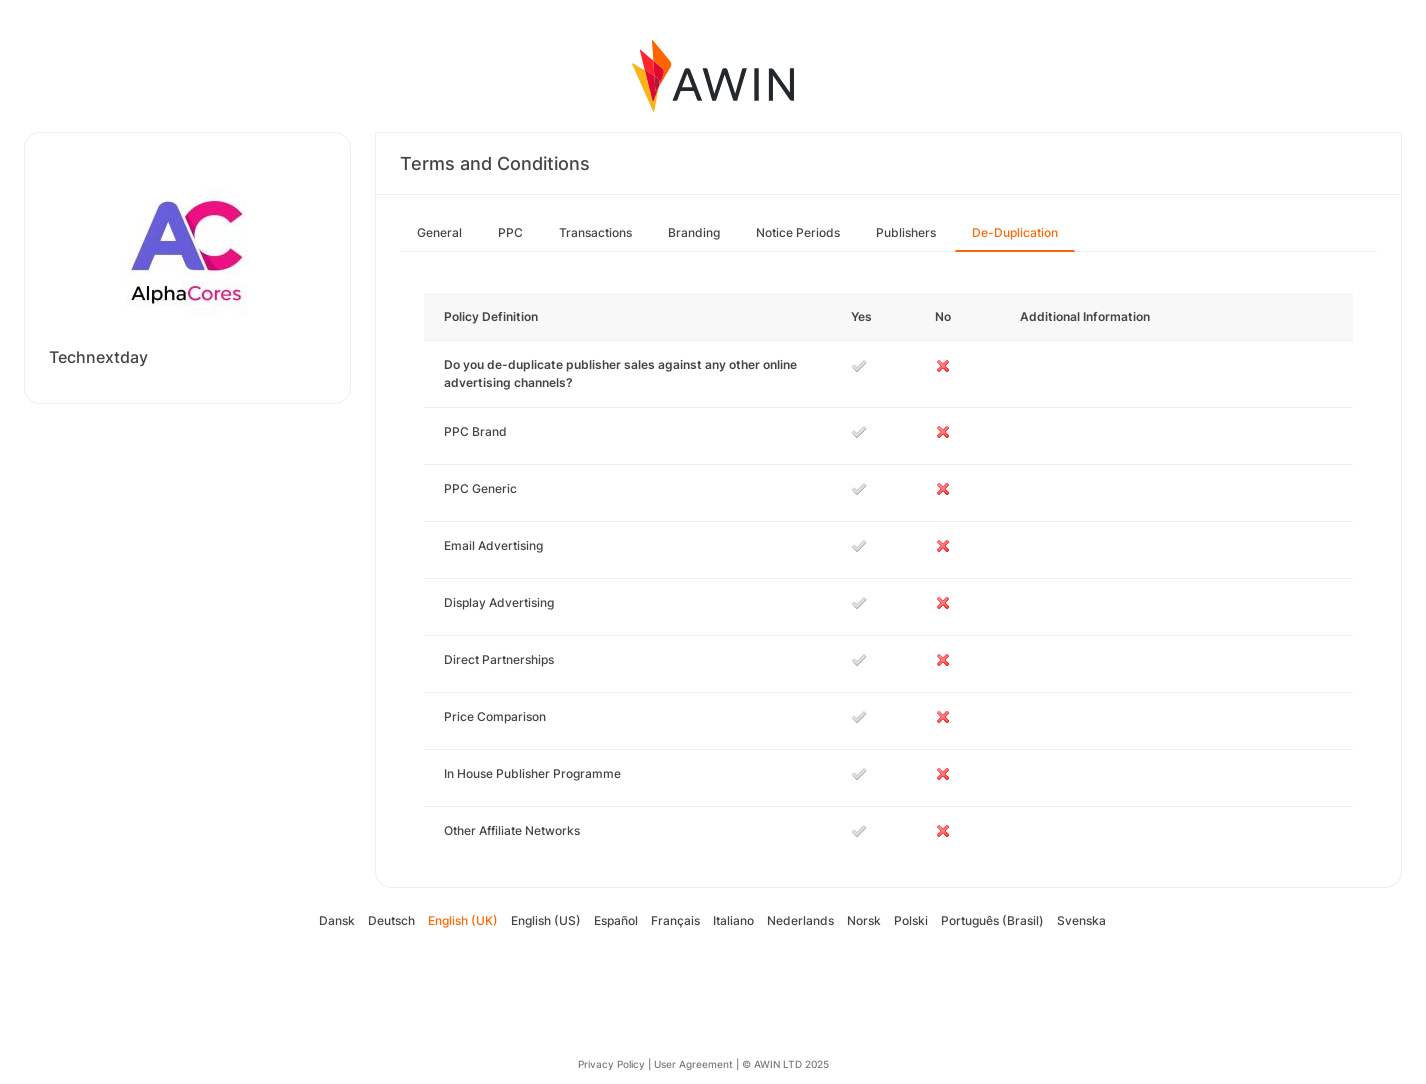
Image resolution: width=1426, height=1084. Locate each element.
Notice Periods (798, 232)
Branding (694, 232)
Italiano (733, 920)
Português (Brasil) (992, 920)
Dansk (337, 920)
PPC (510, 232)
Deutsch (391, 920)
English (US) (546, 920)
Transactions (595, 232)
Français (675, 920)
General (439, 232)
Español (616, 920)
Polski (911, 920)
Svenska (1081, 920)
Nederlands (800, 920)
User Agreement (693, 1064)
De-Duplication (1015, 232)
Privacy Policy (611, 1064)
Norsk (864, 920)
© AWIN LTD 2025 (785, 1064)
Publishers (906, 232)
